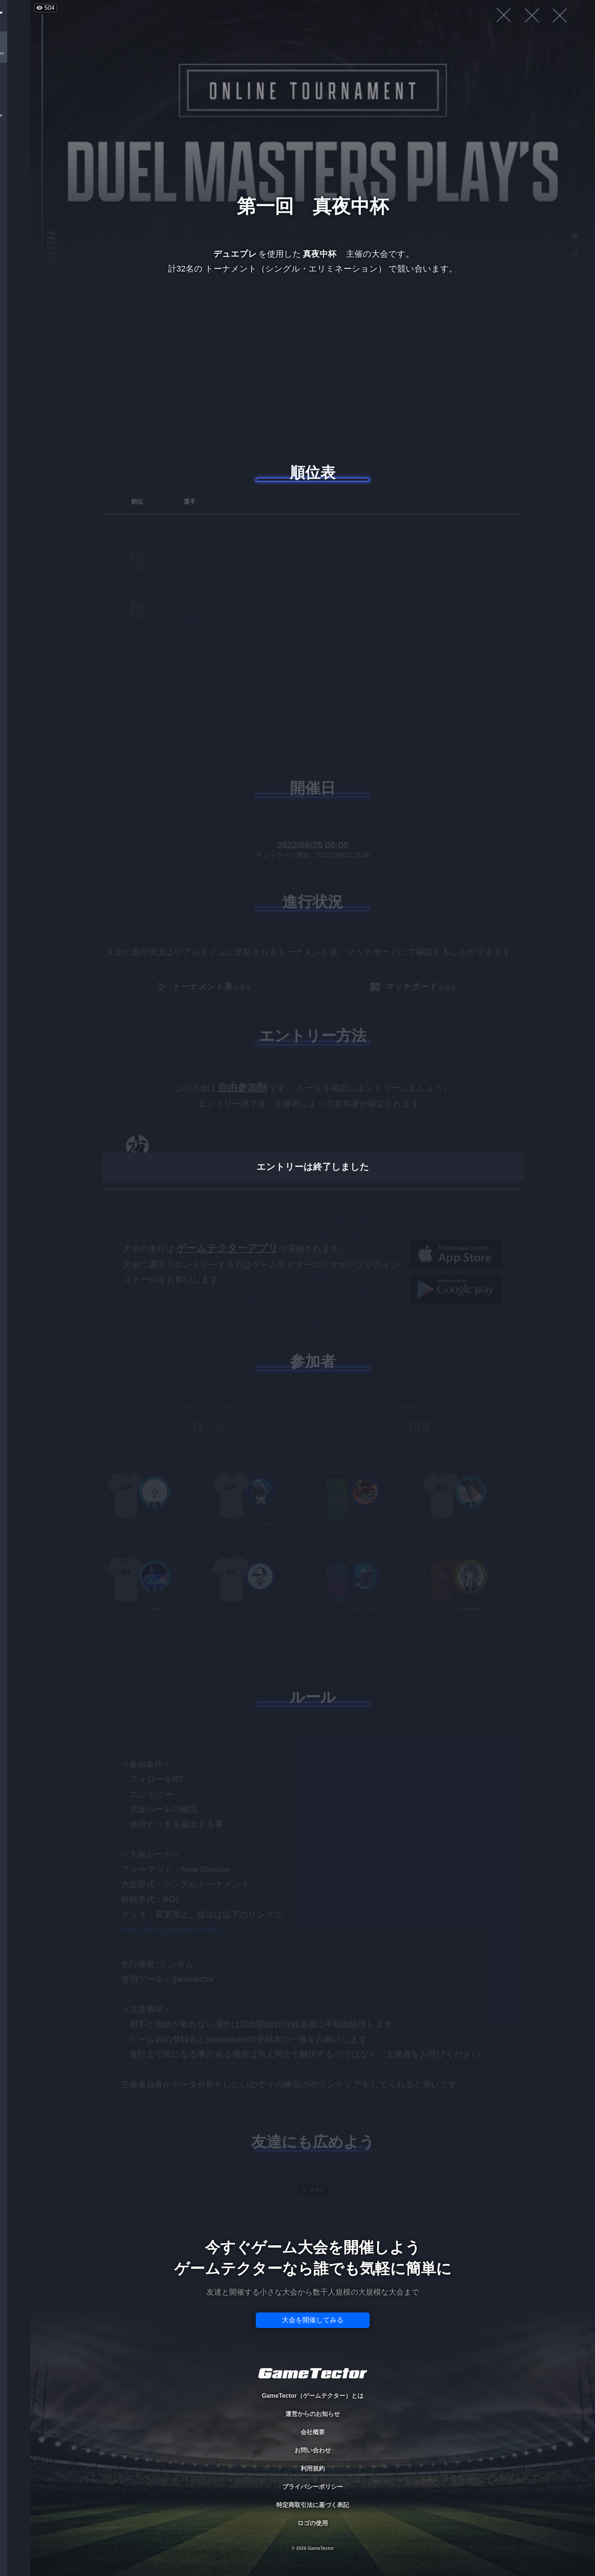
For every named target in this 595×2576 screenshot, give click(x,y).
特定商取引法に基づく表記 (312, 2505)
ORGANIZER (15, 116)
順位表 (312, 472)
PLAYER (15, 84)
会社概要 (313, 2432)
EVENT (15, 178)
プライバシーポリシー (312, 2486)
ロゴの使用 (313, 2523)
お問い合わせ (312, 2450)
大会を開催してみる (312, 2320)
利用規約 (313, 2468)
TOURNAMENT (15, 53)
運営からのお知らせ (312, 2414)
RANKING (15, 147)
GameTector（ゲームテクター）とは (313, 2395)
